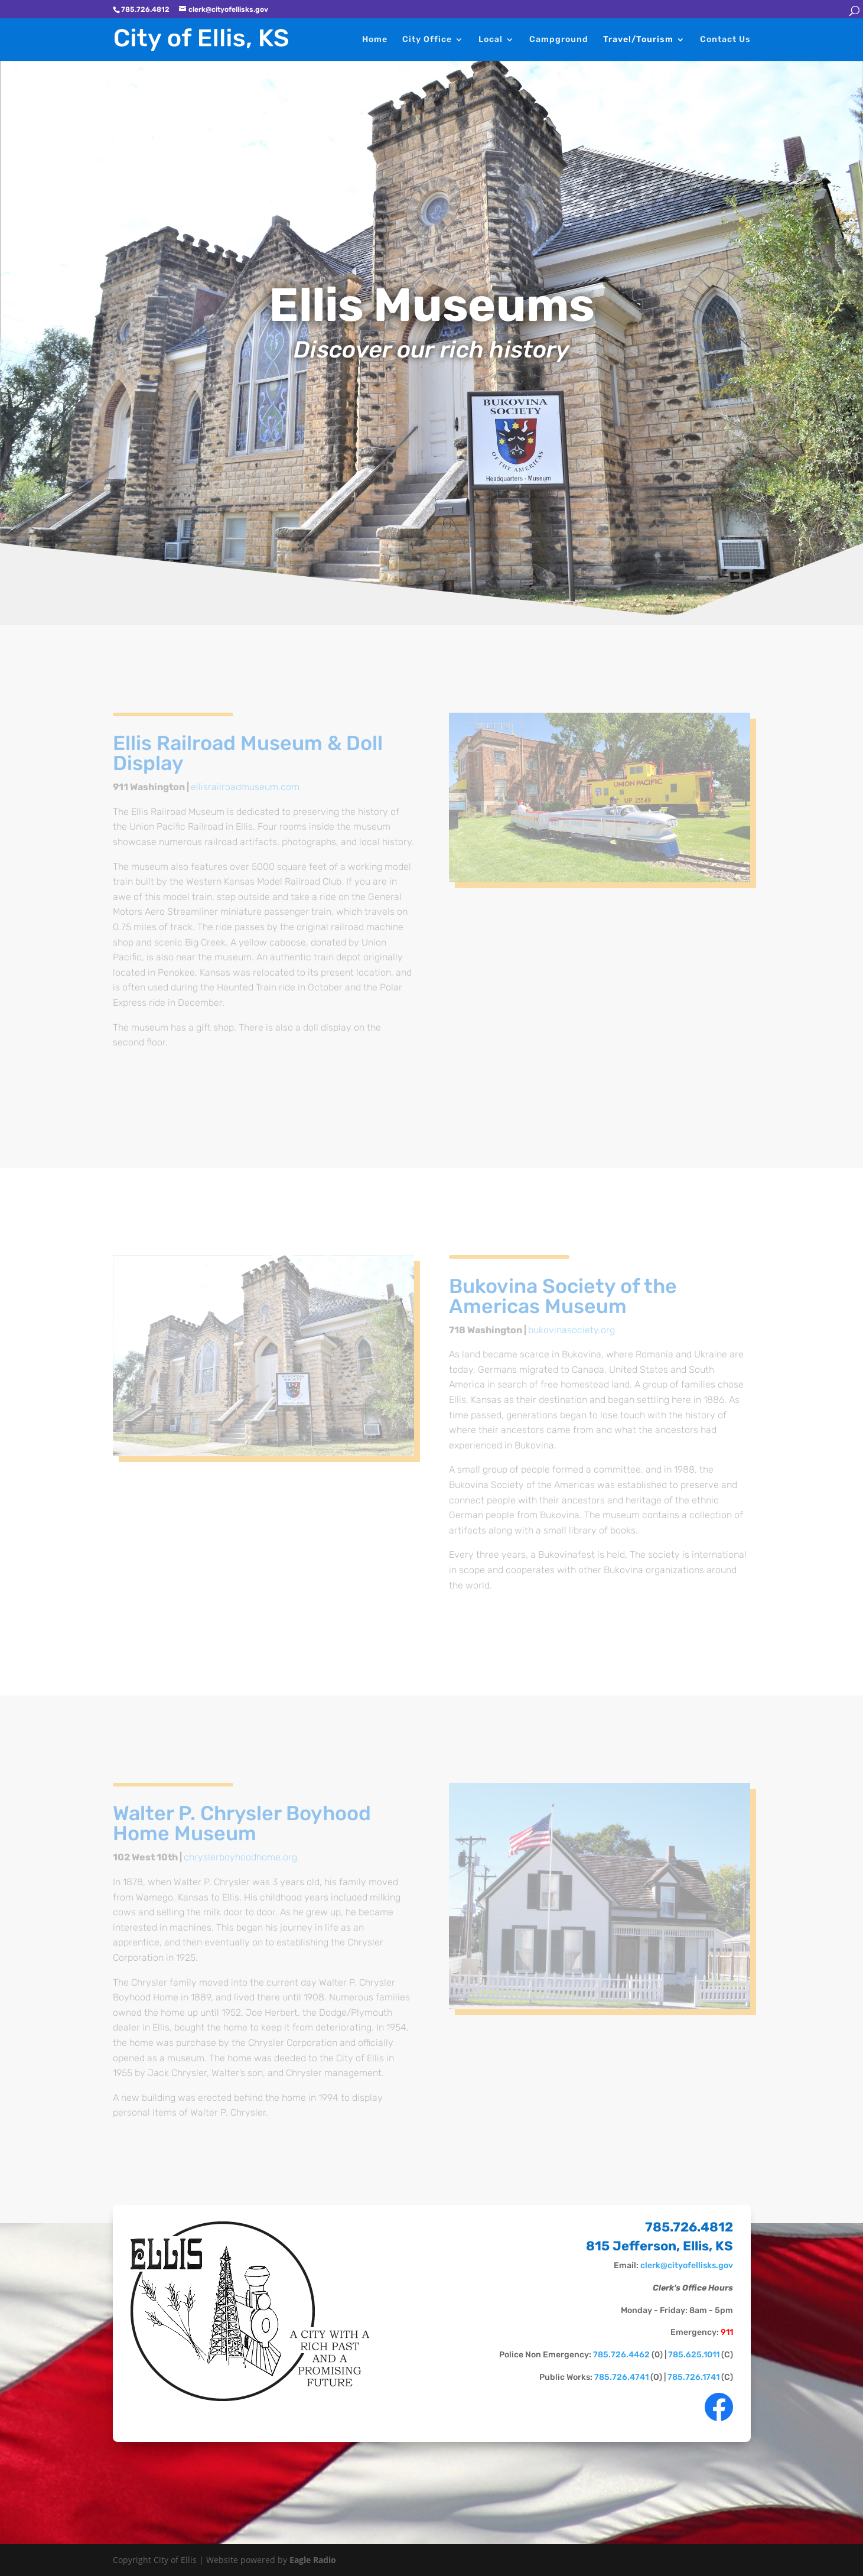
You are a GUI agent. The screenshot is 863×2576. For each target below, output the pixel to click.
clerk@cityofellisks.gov (686, 2265)
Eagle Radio (312, 2559)
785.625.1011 (693, 2355)
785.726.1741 (693, 2377)
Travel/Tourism (638, 39)
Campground (558, 39)
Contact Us (725, 39)
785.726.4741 (621, 2377)
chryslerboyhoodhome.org (240, 1857)
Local (490, 39)
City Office (427, 39)
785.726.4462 (620, 2355)
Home (374, 39)
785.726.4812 (688, 2227)
